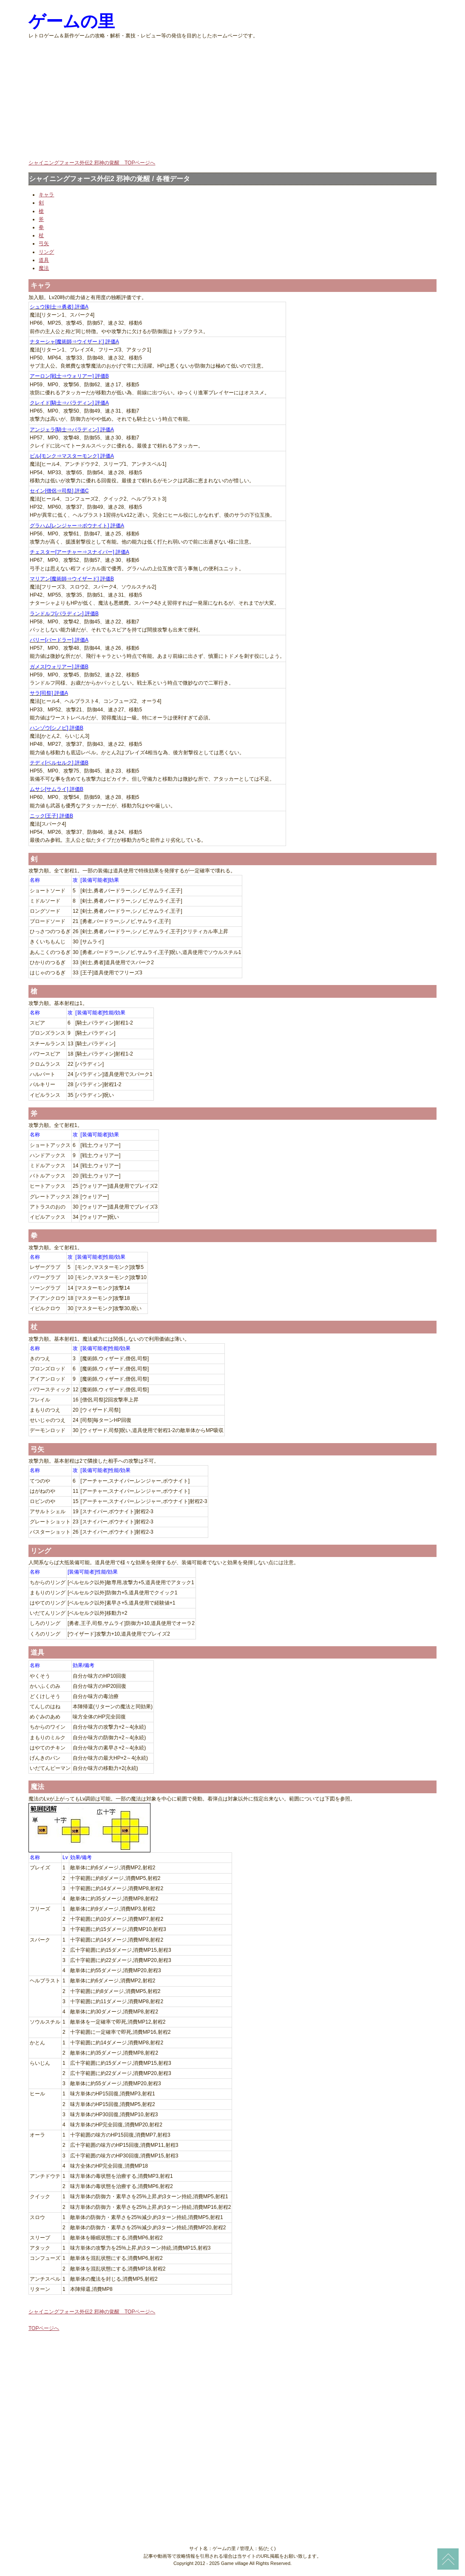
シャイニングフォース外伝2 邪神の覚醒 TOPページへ (91, 163)
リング (46, 252)
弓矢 (44, 243)
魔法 (44, 268)
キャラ (46, 195)
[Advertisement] (232, 99)
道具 (44, 260)
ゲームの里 (71, 21)
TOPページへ (43, 2328)
